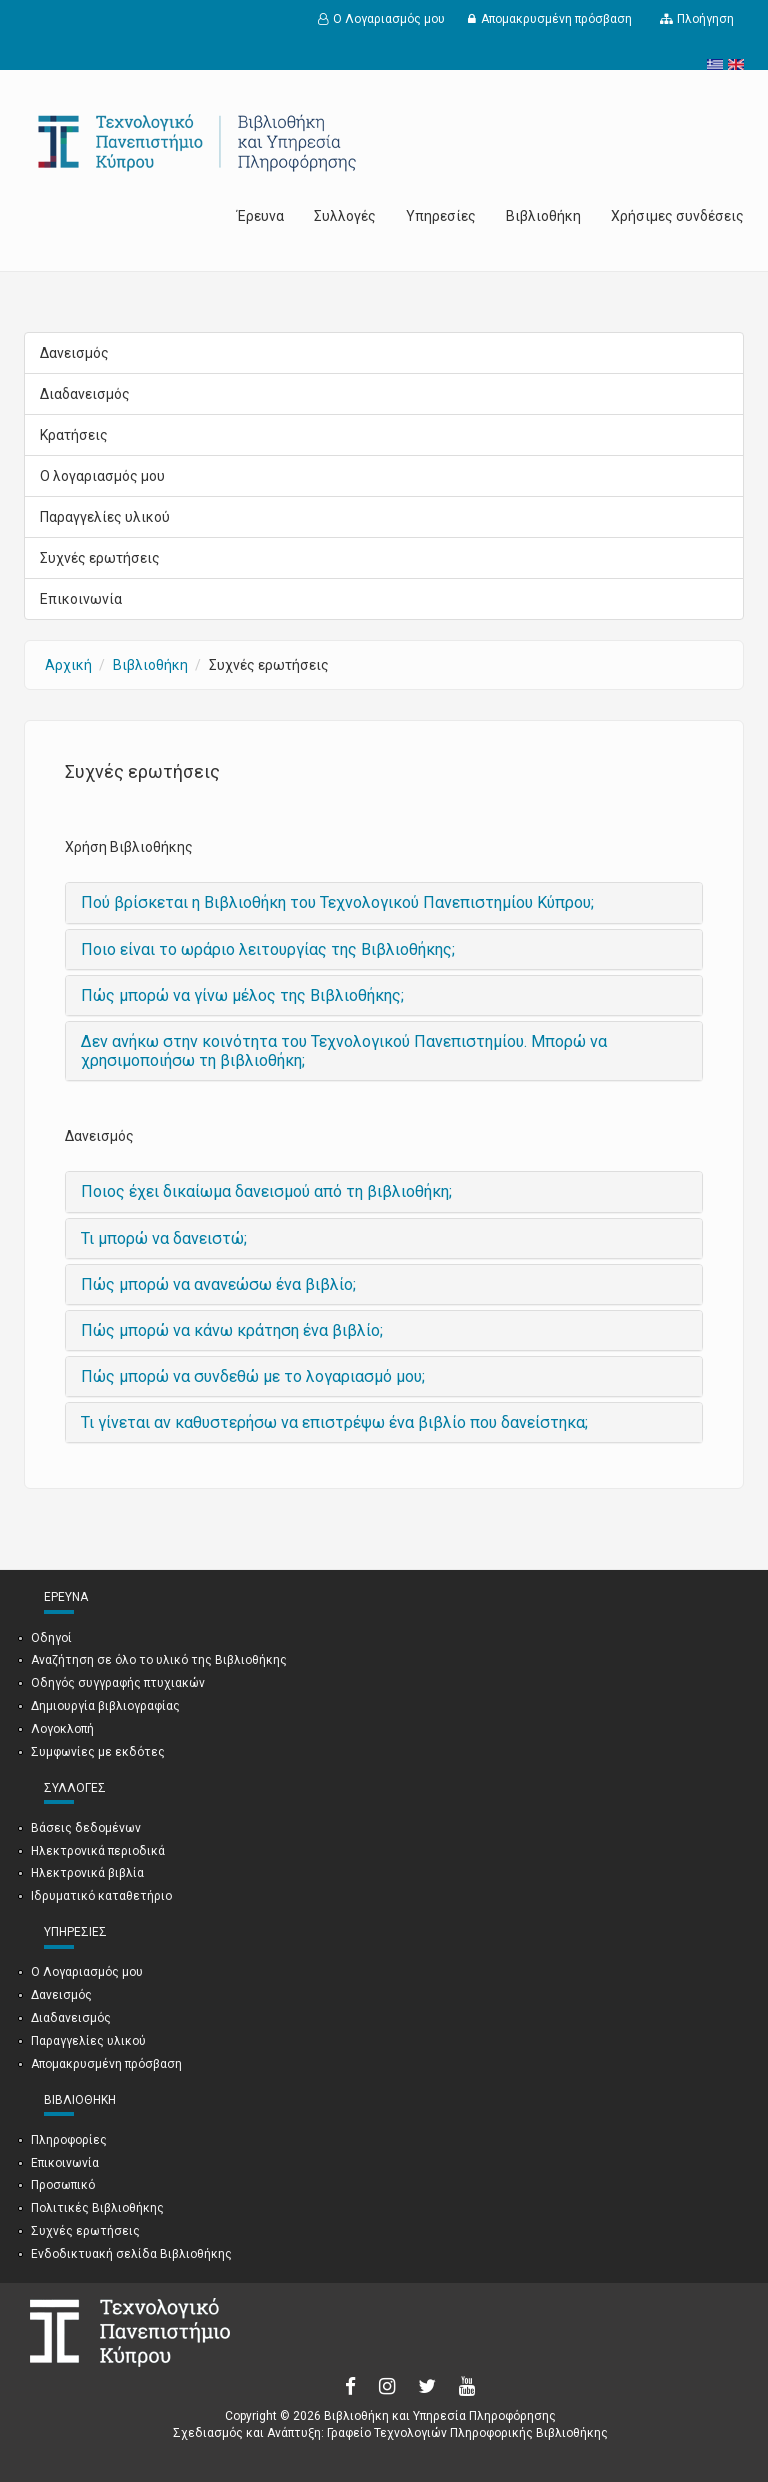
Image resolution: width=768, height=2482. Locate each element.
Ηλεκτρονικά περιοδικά (98, 1851)
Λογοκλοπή (62, 1729)
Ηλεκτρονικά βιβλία (87, 1873)
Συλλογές (345, 216)
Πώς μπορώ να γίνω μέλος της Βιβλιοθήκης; (242, 995)
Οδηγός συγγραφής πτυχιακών (118, 1683)
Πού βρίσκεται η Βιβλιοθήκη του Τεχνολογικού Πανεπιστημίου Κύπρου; (337, 902)
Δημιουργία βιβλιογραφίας (105, 1706)
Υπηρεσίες (441, 216)
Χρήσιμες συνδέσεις (677, 216)
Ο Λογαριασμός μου (389, 19)
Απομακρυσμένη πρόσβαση (556, 19)
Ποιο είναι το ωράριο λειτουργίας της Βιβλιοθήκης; (268, 949)
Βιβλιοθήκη (543, 216)
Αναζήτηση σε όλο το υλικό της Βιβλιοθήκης (159, 1660)
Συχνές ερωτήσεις (100, 558)
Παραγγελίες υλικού (105, 517)
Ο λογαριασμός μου (102, 476)
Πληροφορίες (69, 2140)
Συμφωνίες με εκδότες (98, 1752)
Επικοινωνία (81, 599)
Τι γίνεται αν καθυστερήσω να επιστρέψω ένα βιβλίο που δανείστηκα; (334, 1422)
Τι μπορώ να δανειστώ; (164, 1238)
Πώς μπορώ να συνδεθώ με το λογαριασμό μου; (253, 1376)
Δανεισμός (74, 353)
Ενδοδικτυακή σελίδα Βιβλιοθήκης (131, 2254)
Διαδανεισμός (85, 394)
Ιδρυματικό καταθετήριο (101, 1896)
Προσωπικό (63, 2185)
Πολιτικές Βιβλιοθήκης (97, 2208)
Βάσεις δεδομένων (86, 1828)
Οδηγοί (51, 1638)
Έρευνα (260, 216)
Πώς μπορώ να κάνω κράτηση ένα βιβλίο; (232, 1330)
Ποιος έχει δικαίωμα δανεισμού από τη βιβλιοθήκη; (266, 1191)
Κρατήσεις (74, 435)
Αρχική (68, 665)
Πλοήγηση (705, 19)
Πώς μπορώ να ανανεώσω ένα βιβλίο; (218, 1284)
